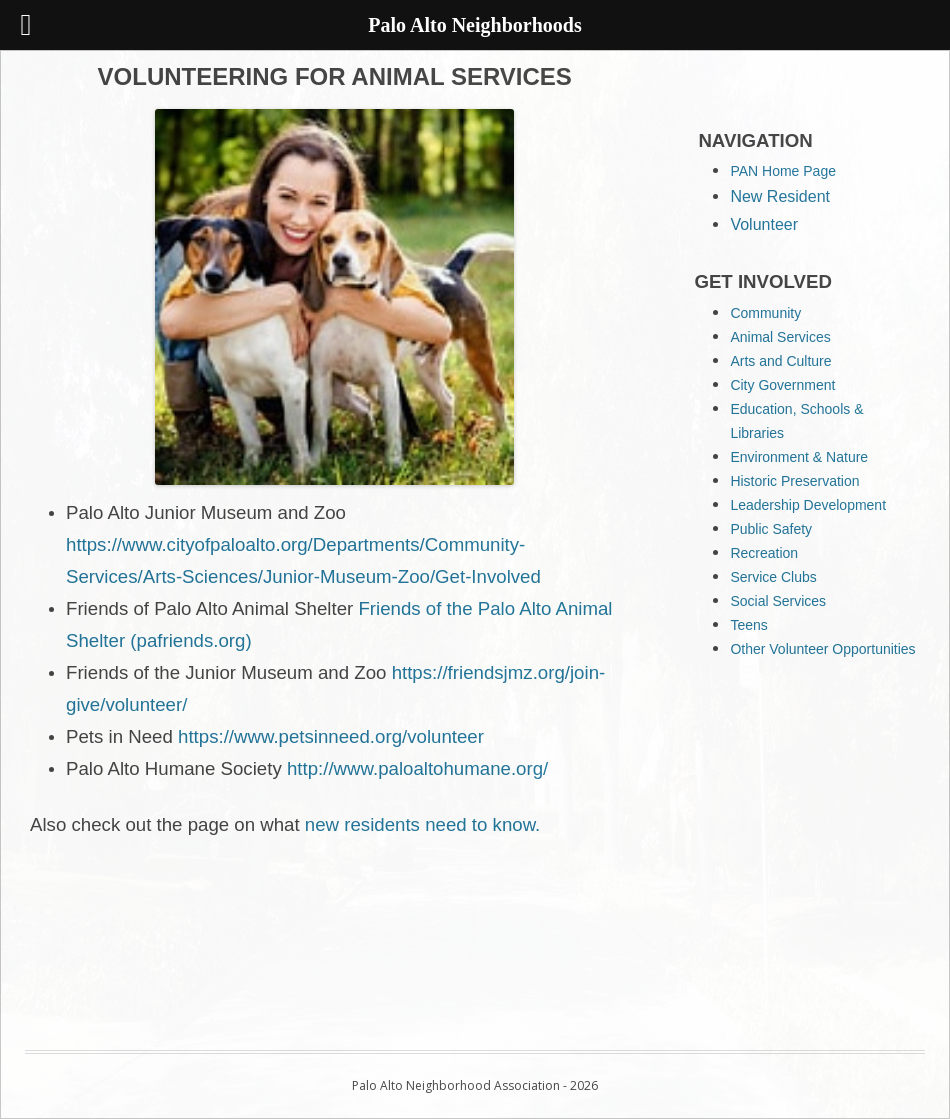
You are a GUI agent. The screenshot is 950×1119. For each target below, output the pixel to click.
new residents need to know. (422, 824)
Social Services (778, 601)
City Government (782, 385)
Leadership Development (808, 505)
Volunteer (764, 224)
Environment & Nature (799, 457)
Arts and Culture (780, 361)
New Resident (780, 196)
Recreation (764, 553)
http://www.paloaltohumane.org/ (417, 768)
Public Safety (771, 529)
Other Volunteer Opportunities (822, 649)
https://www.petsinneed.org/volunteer (331, 736)
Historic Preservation (794, 481)
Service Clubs (773, 577)
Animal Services (780, 337)
